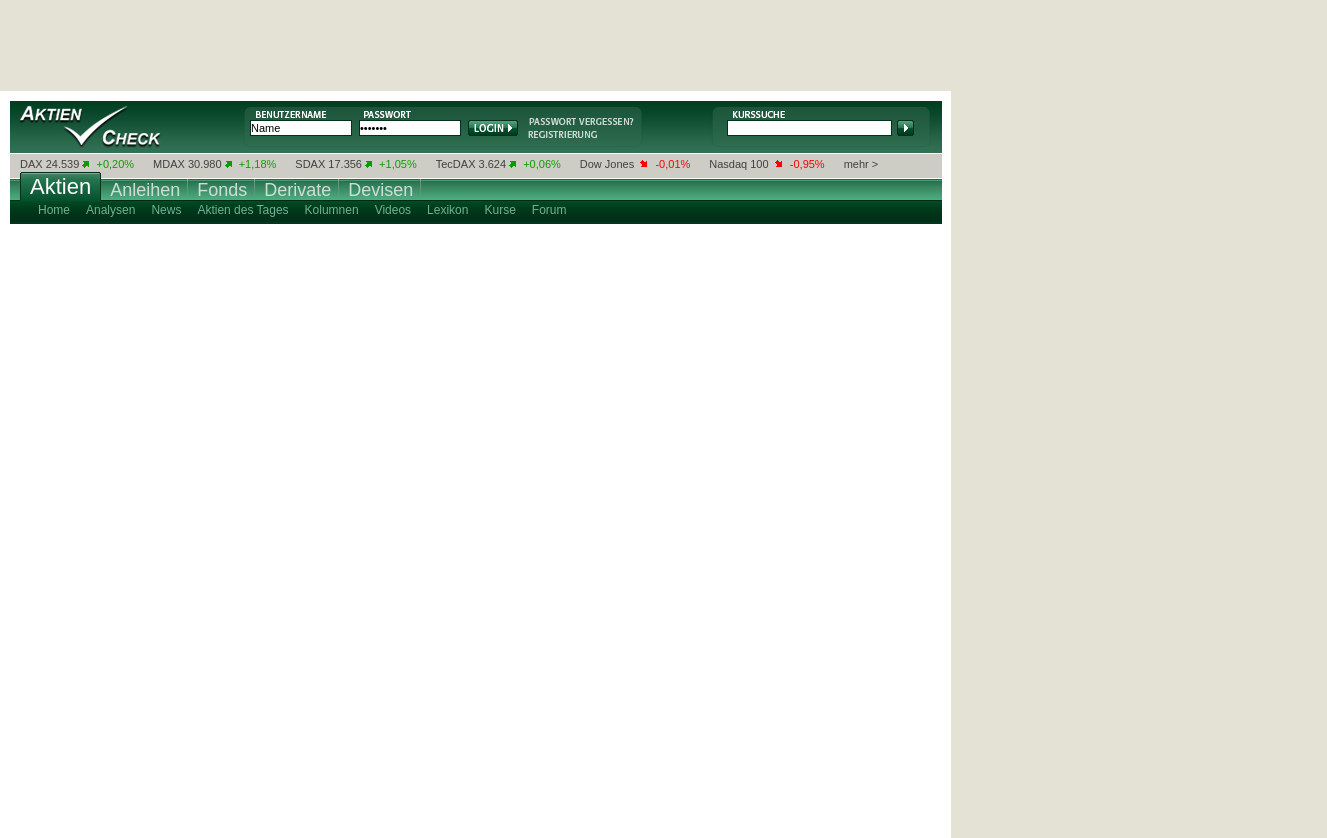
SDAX (310, 164)
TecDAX (456, 164)
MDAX (169, 164)
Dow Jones (607, 164)
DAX (31, 164)
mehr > (861, 164)
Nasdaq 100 (738, 164)
